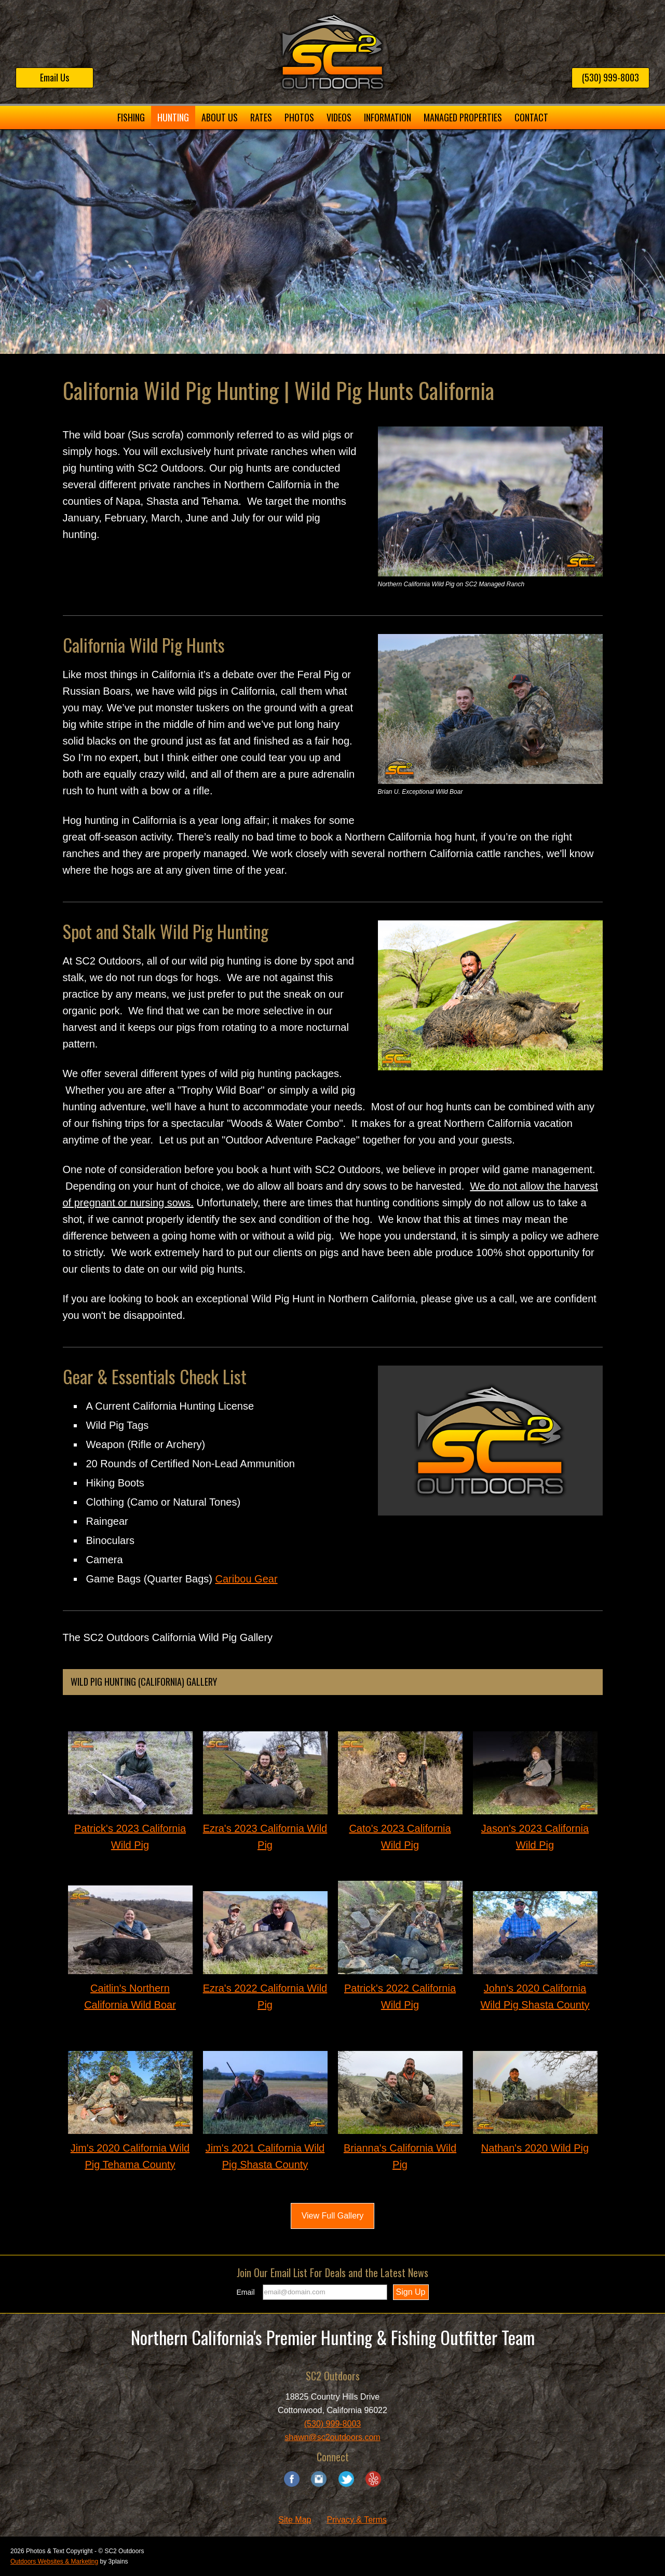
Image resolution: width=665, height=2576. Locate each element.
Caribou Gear (246, 1579)
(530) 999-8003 (610, 77)
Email (246, 2292)
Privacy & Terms (356, 2519)
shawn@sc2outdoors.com (332, 2437)
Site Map (294, 2519)
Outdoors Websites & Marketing (54, 2561)
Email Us (54, 77)
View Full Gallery (333, 2215)
